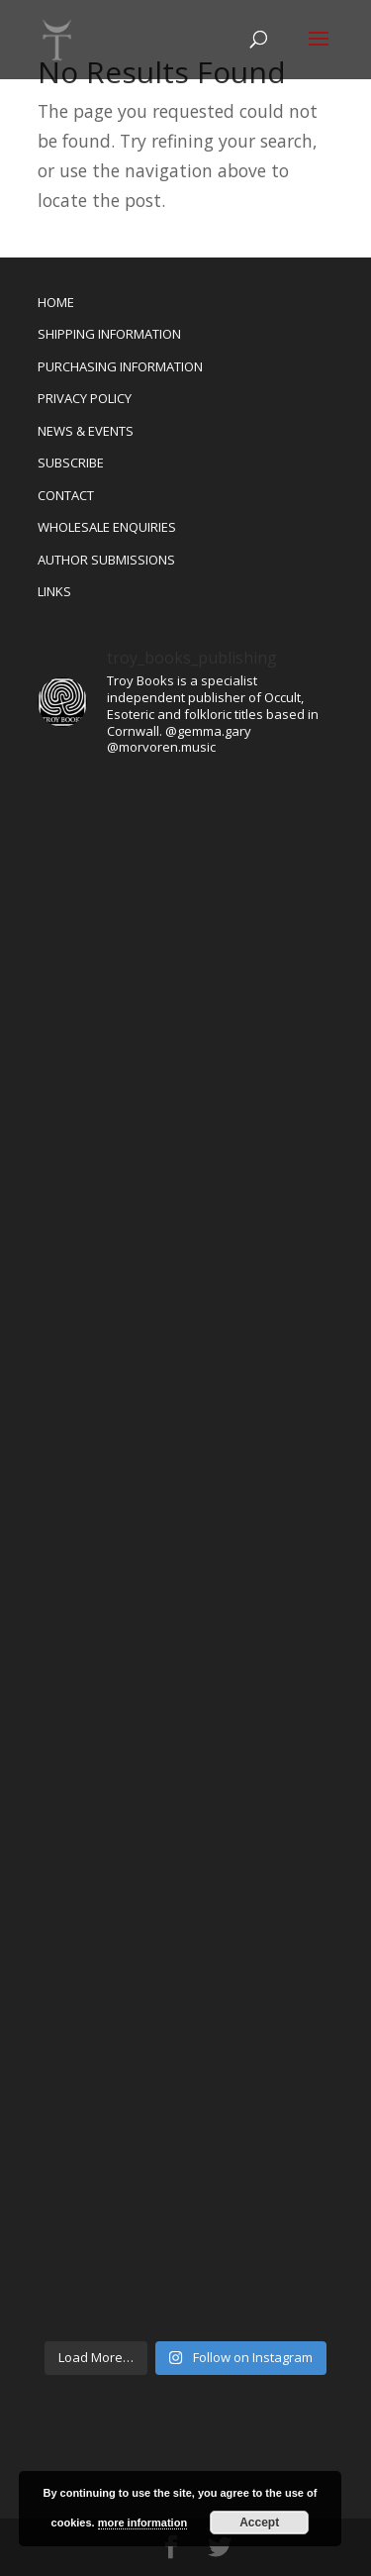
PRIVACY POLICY (85, 398)
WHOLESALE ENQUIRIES (107, 527)
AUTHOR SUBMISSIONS (106, 559)
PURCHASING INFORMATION (120, 366)
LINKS (54, 591)
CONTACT (66, 495)
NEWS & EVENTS (86, 431)
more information (142, 2522)
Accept (259, 2522)
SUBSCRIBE (71, 462)
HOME (56, 302)
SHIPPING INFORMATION (109, 334)
